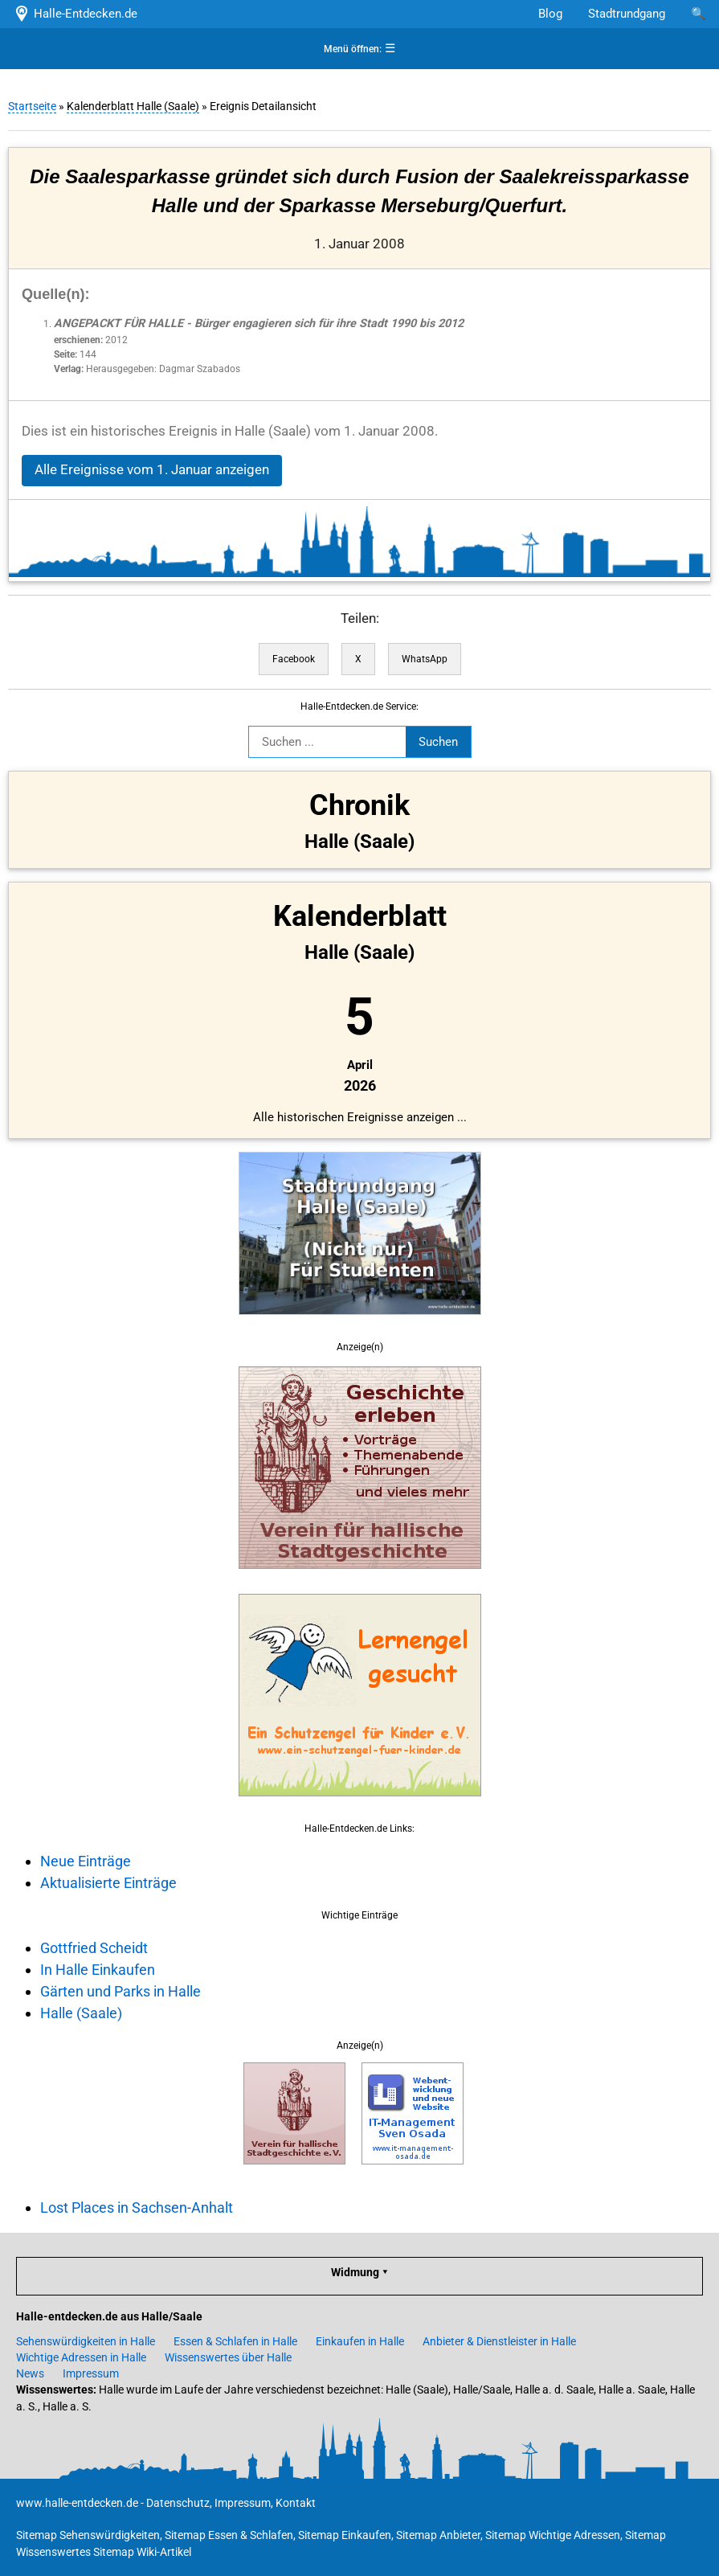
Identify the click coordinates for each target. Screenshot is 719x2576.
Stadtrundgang (626, 13)
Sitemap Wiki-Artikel (142, 2551)
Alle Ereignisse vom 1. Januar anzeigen (152, 469)
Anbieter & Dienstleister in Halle (499, 2341)
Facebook (293, 659)
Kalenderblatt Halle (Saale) (133, 106)
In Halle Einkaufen (97, 1969)
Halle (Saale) (81, 2013)
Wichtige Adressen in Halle (81, 2357)
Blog (550, 13)
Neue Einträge (85, 1861)
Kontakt (296, 2502)
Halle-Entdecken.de (75, 14)
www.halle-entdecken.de (77, 2502)
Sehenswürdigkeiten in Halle (85, 2341)
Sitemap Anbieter (438, 2535)
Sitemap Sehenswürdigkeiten (88, 2535)
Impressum (91, 2373)
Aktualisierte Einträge (108, 1882)
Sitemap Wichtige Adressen (552, 2535)
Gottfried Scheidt (94, 1947)
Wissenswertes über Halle (228, 2357)
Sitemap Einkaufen (344, 2535)
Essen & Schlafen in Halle (235, 2341)
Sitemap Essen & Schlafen (229, 2535)
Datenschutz (178, 2502)
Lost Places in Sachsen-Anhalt (136, 2207)
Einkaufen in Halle (360, 2341)
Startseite (32, 106)
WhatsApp (424, 659)
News (30, 2373)
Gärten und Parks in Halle (120, 1991)
